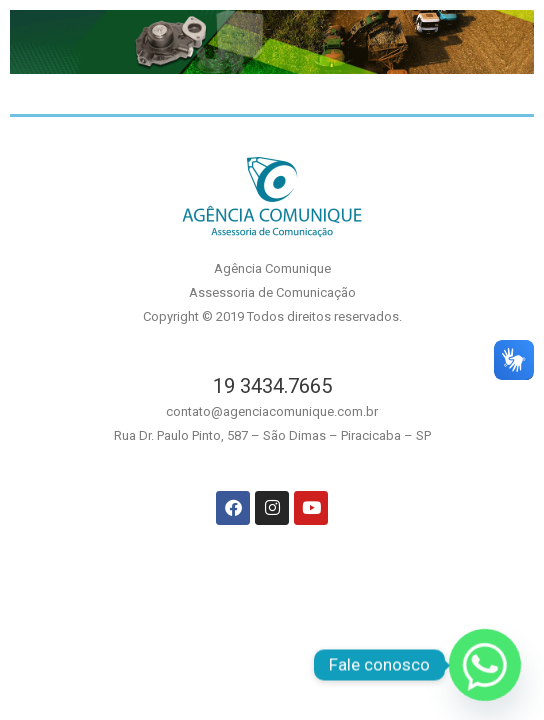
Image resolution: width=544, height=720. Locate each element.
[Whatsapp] (485, 665)
